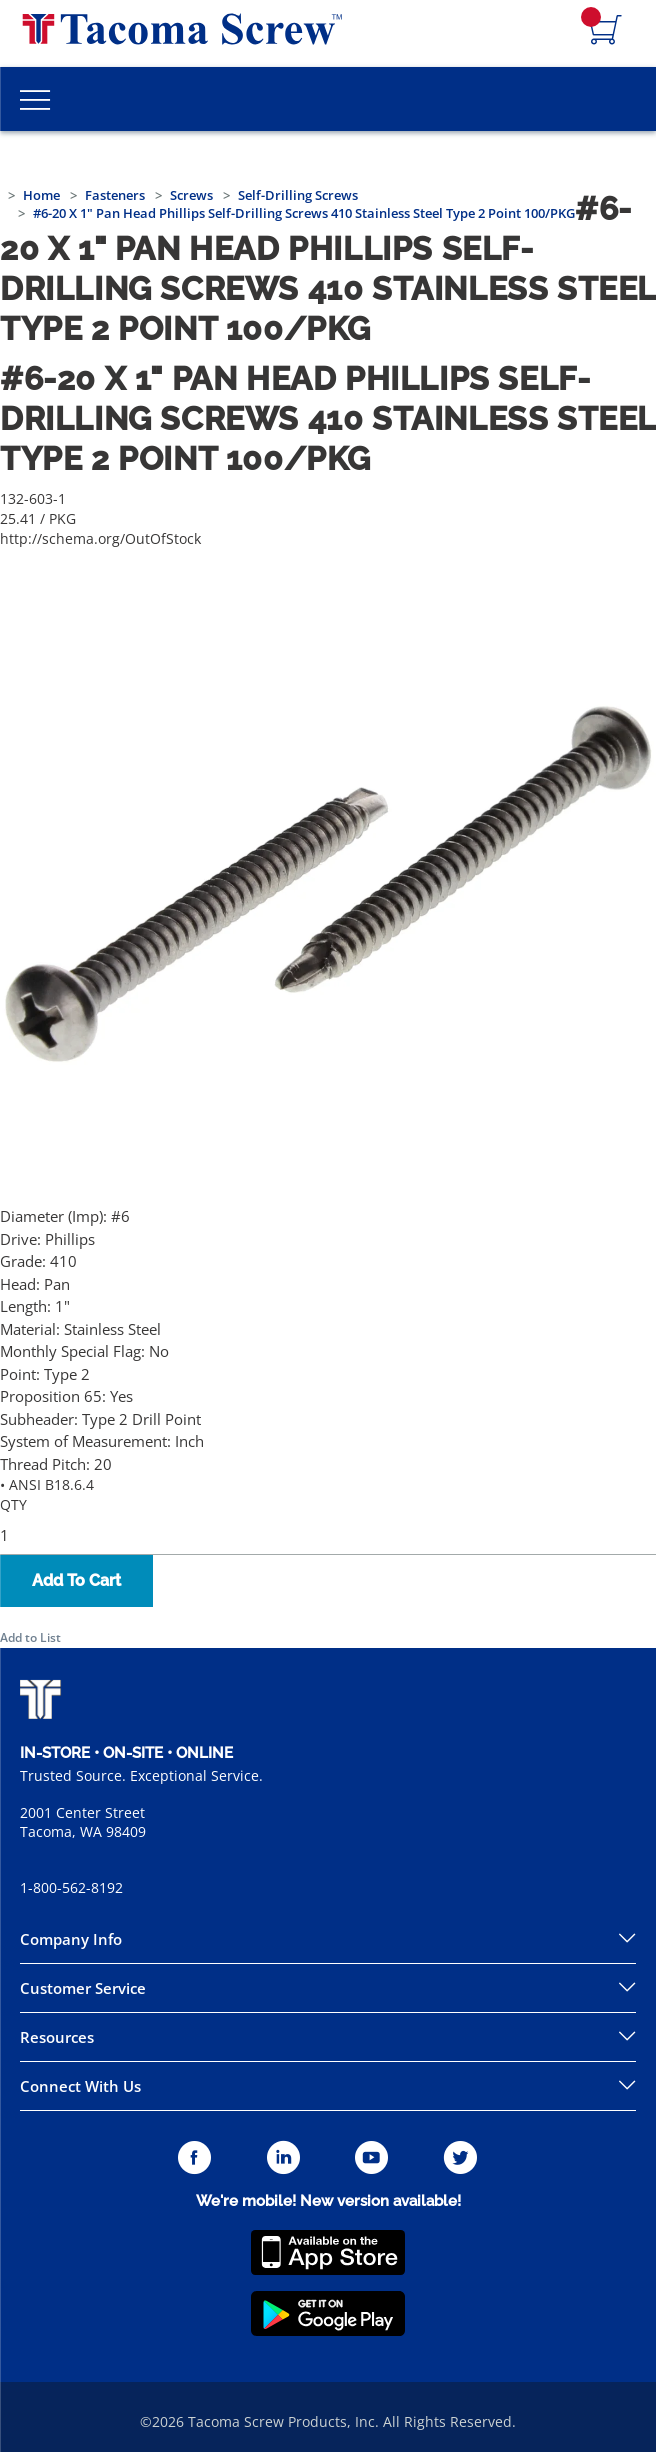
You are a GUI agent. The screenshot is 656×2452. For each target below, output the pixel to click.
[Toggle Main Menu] (35, 99)
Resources (57, 2037)
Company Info (71, 1939)
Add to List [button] (30, 1637)
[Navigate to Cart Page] (606, 31)
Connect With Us (80, 2086)
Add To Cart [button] (76, 1580)
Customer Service (83, 1988)
